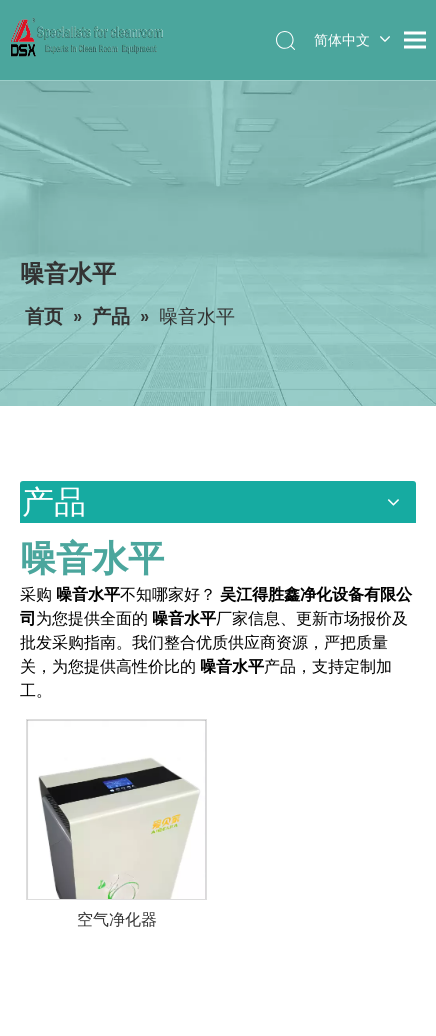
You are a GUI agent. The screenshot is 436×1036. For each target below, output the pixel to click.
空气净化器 (117, 920)
